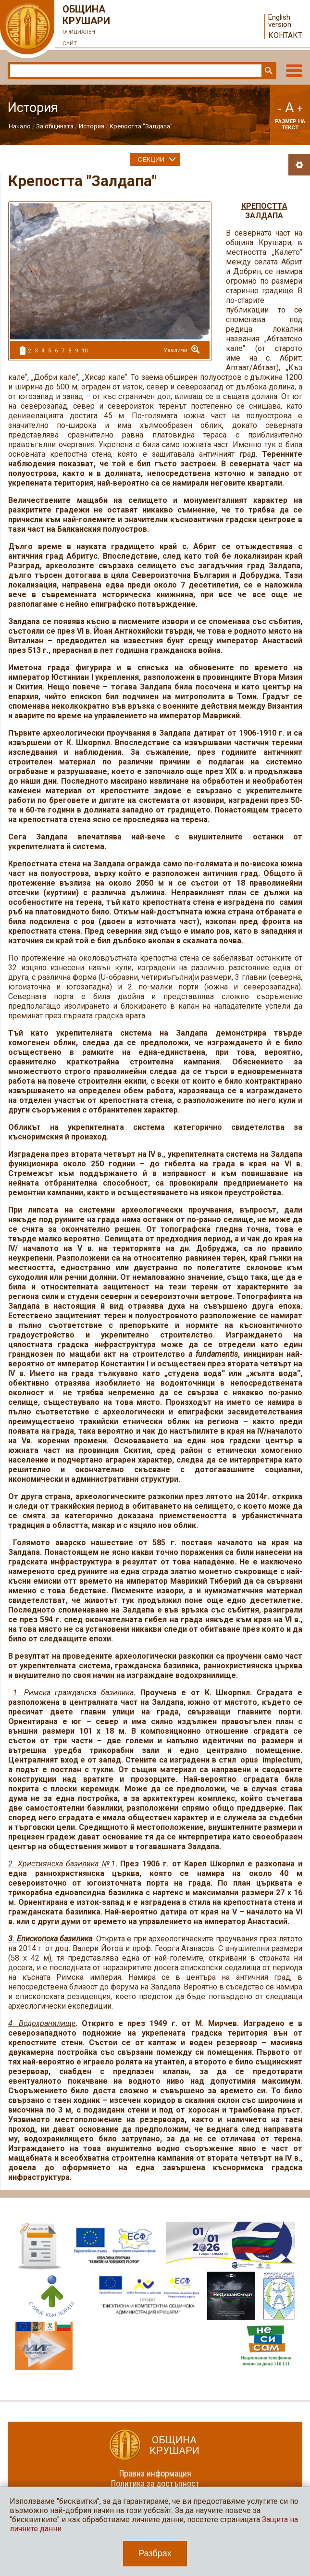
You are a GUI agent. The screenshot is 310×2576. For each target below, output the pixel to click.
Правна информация (155, 2473)
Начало (20, 126)
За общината (55, 126)
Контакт (285, 35)
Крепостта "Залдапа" (141, 126)
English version (279, 21)
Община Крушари (86, 26)
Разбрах (155, 2553)
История (91, 126)
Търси (267, 70)
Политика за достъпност (155, 2483)
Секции (151, 159)
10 (84, 351)
